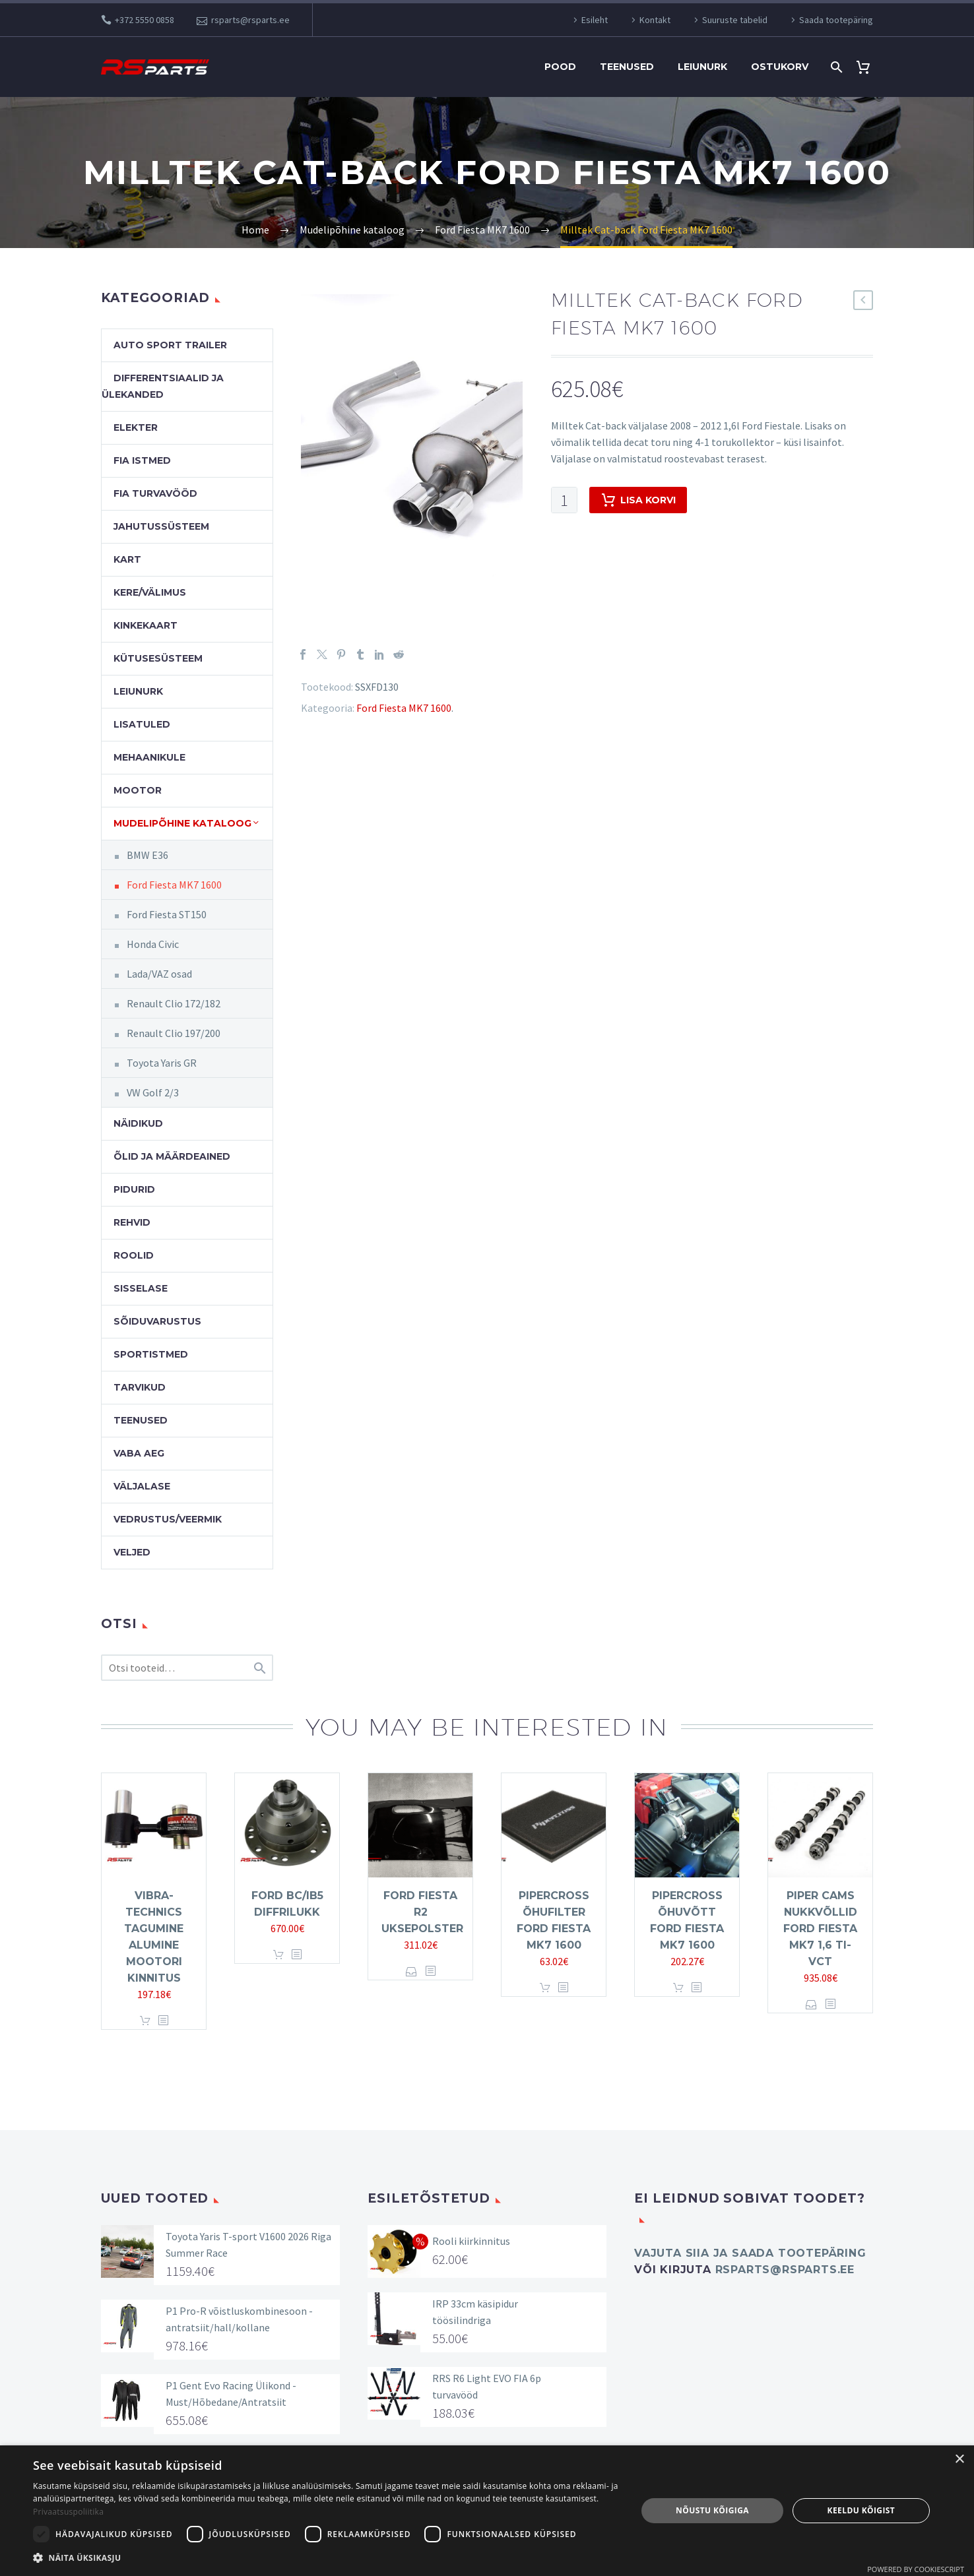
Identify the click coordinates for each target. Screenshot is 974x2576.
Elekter (136, 427)
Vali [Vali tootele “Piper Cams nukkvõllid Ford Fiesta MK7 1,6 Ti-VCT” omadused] (811, 2004)
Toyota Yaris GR (162, 1062)
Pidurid (134, 1189)
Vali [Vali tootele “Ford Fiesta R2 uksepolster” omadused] (411, 1971)
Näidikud (138, 1123)
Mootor (138, 790)
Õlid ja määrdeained (172, 1156)
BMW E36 (147, 855)
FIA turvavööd (155, 493)
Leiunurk (702, 67)
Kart (127, 559)
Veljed (132, 1552)
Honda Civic (153, 944)
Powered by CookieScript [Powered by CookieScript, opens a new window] (915, 2569)
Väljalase (142, 1486)
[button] (326, 2558)
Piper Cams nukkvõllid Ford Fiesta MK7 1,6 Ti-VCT (820, 1928)
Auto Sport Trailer (170, 345)
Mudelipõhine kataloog (182, 823)
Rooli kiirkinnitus (471, 2240)
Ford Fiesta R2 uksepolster (422, 1912)
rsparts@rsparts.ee (250, 20)
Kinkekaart (146, 625)
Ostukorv (779, 67)
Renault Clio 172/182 (173, 1003)
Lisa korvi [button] (145, 2021)
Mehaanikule (149, 757)
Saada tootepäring (836, 20)
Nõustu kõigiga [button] (712, 2510)
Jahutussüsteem (161, 526)
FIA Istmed (142, 460)
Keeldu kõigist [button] (861, 2510)
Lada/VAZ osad (159, 973)
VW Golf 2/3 (153, 1092)
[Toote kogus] (564, 500)
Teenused (627, 67)
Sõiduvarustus (157, 1321)
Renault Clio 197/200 (173, 1033)
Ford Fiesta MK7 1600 (403, 707)
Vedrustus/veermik (168, 1519)
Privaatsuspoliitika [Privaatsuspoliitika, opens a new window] (68, 2511)
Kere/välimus (150, 592)
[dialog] (487, 2510)
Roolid (134, 1255)
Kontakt (654, 20)
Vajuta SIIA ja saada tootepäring (750, 2253)
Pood (560, 67)
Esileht (594, 20)
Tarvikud (140, 1387)
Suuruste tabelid (734, 20)
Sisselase (141, 1288)
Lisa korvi (638, 500)
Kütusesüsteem (158, 658)
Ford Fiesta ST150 (167, 914)
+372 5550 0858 (144, 20)
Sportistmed (151, 1354)
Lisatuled (142, 724)
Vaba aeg (139, 1453)
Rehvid (132, 1222)
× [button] (959, 2460)
